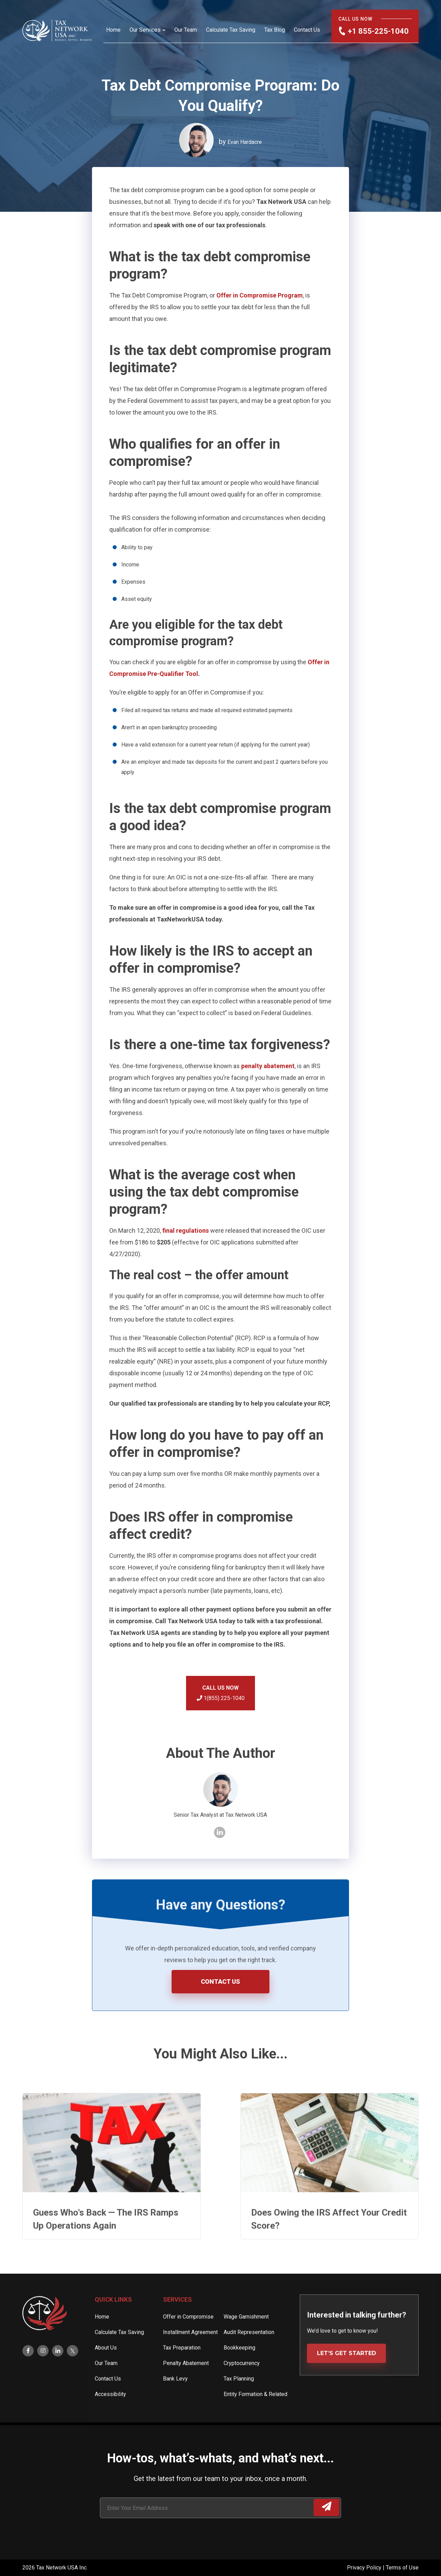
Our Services (145, 30)
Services (177, 2324)
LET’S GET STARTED (346, 2378)
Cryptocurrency (242, 2388)
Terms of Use (402, 2567)
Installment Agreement (190, 2357)
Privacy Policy (365, 2567)
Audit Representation (249, 2357)
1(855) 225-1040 (221, 1698)
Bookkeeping (239, 2372)
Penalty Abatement (186, 2388)
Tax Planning (239, 2403)
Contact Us (307, 30)
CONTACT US (220, 1981)
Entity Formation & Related (255, 2419)
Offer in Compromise (188, 2341)
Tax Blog (274, 30)
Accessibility (110, 2419)
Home (113, 30)
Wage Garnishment (246, 2341)
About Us (106, 2372)
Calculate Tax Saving (230, 30)
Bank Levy (175, 2403)
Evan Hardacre (244, 142)
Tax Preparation (182, 2372)
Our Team (185, 30)
